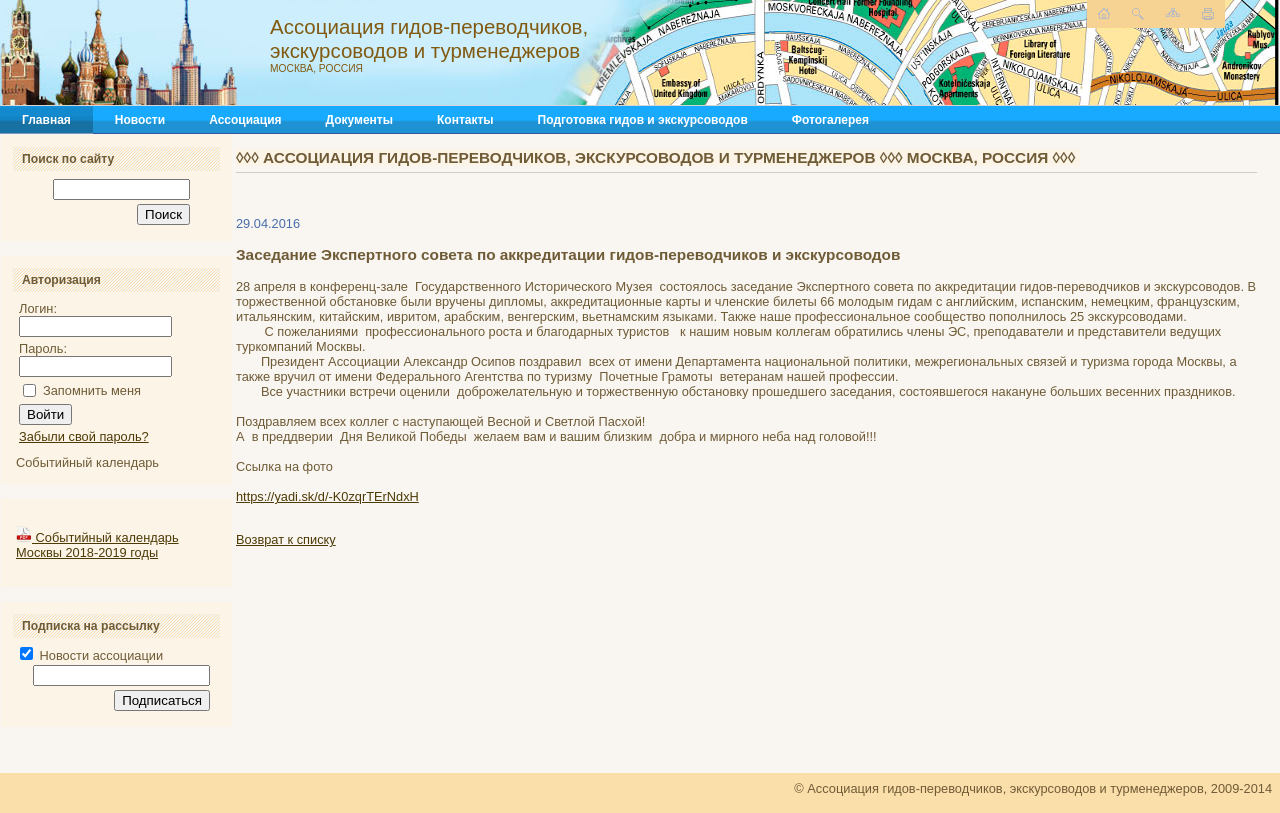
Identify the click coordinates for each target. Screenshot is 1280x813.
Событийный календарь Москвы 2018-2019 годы (97, 545)
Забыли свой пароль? (84, 436)
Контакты (465, 120)
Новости (140, 120)
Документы (359, 120)
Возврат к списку (286, 539)
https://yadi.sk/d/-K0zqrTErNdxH (327, 496)
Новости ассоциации (91, 655)
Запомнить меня (92, 390)
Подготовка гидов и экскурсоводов (643, 120)
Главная (46, 120)
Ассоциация (245, 120)
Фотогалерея (830, 120)
